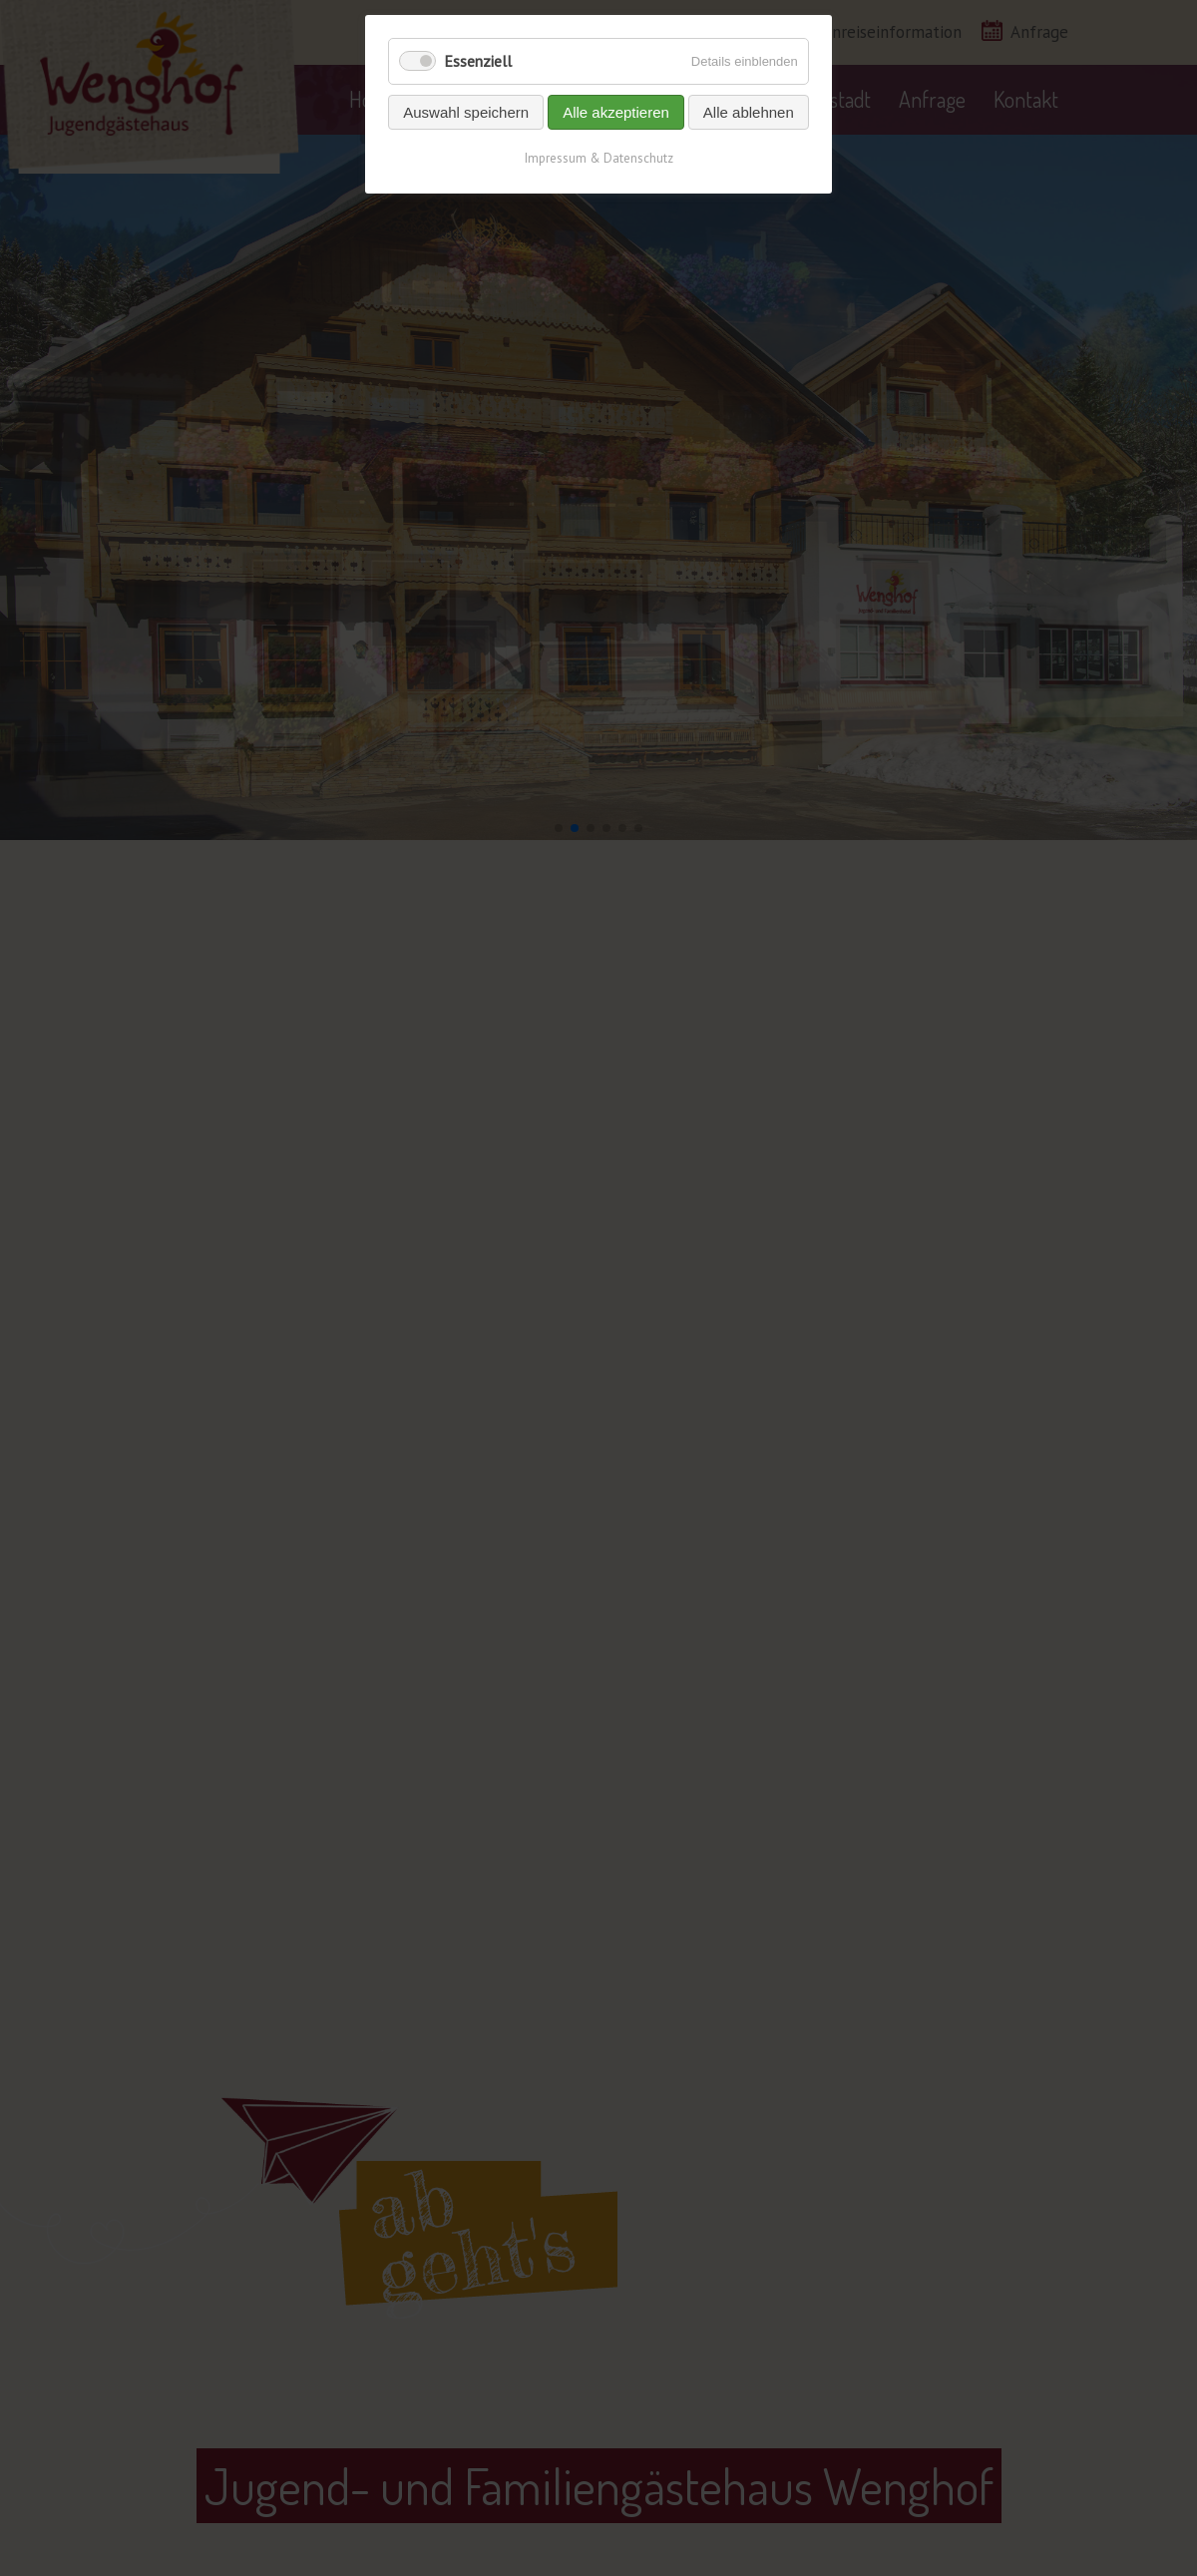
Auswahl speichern (466, 112)
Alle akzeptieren (616, 112)
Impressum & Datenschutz (599, 158)
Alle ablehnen (748, 112)
